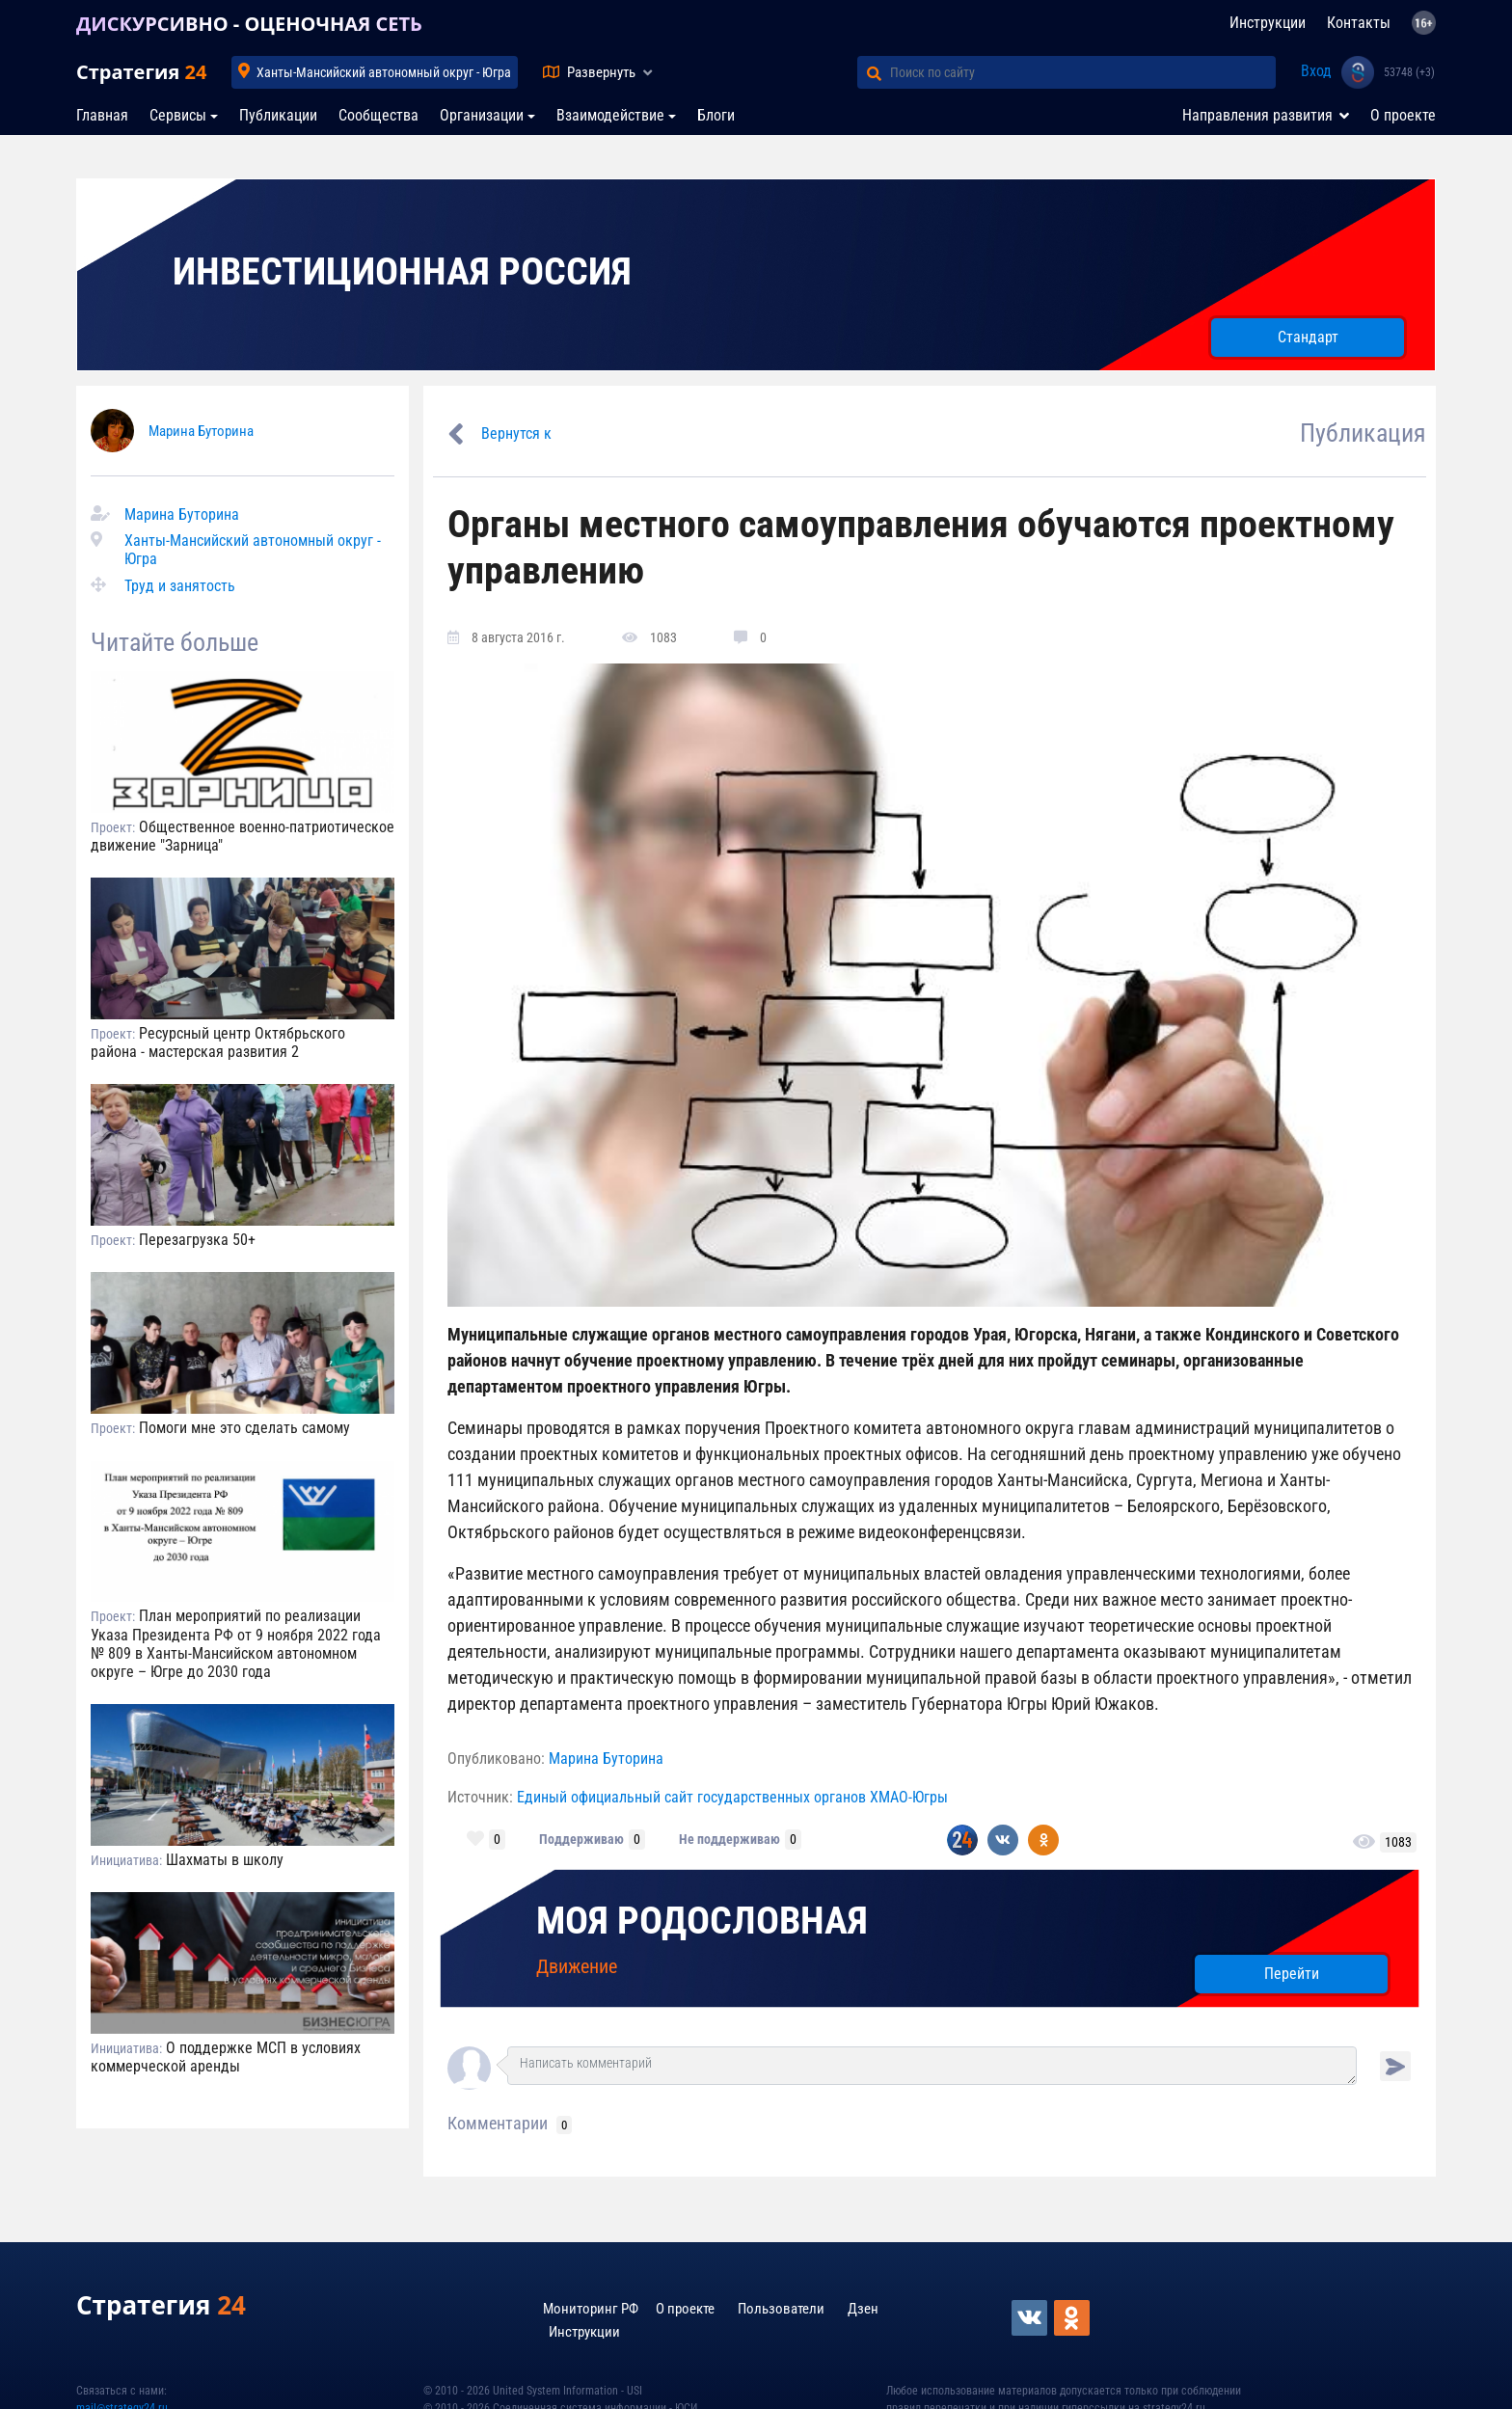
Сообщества (378, 115)
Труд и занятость (179, 586)
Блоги (716, 115)
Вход (1316, 71)
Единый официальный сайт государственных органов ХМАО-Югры (732, 1797)
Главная (102, 115)
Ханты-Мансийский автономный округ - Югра (383, 72)
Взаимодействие (610, 115)
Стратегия (141, 72)
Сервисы (177, 115)
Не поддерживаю (729, 1839)
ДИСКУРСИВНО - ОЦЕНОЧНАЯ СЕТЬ (249, 24)
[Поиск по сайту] (1083, 72)
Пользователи (781, 2308)
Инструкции (1267, 23)
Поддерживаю (581, 1839)
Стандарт (1308, 337)
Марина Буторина (201, 431)
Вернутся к (516, 433)
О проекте (1403, 115)
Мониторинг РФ (590, 2308)
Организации (482, 115)
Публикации (278, 115)
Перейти (1291, 1973)
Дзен (863, 2308)
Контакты (1358, 23)
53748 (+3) (1409, 72)
